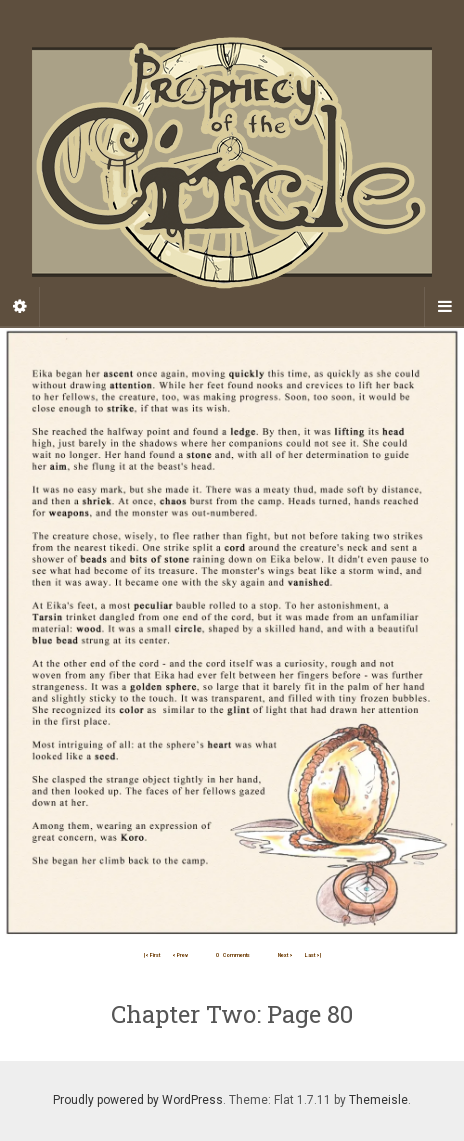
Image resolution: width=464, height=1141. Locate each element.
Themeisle (378, 1100)
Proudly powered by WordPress (138, 1100)
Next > (285, 955)
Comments (233, 955)
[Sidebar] (20, 307)
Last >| (313, 955)
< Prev (180, 955)
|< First (152, 955)
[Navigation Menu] (444, 307)
